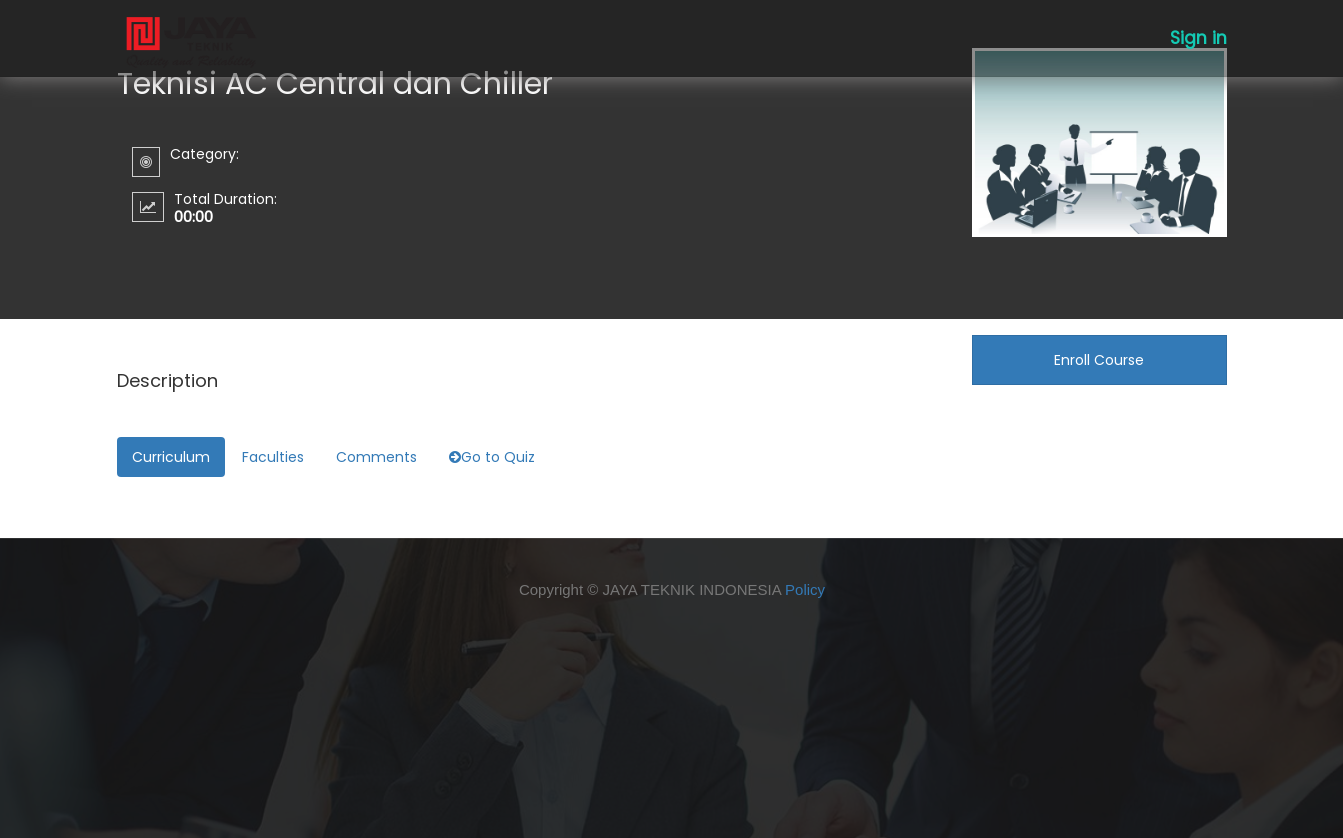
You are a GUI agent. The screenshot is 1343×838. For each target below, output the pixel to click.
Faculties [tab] (273, 457)
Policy (805, 589)
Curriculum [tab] (171, 457)
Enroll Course (1099, 360)
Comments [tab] (376, 457)
